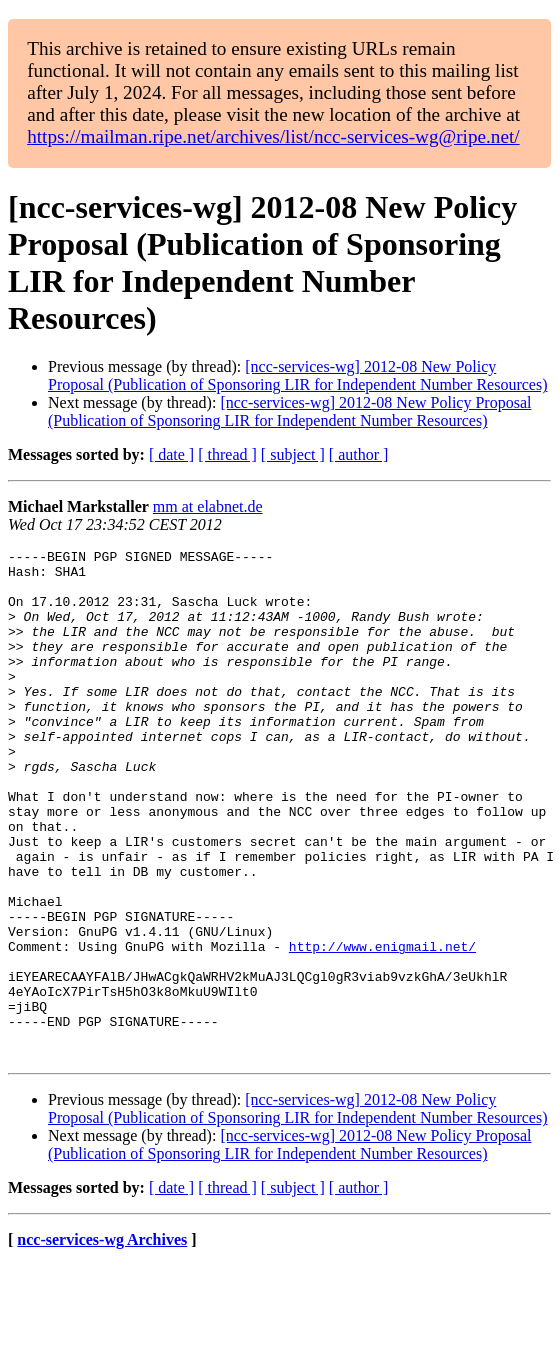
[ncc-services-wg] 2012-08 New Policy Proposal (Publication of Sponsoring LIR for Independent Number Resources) (297, 375)
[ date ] (171, 454)
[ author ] (359, 454)
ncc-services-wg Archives (102, 1341)
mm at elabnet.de (208, 506)
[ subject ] (293, 454)
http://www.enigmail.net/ (382, 1027)
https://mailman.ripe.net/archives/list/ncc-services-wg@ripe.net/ (273, 136)
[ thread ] (227, 454)
